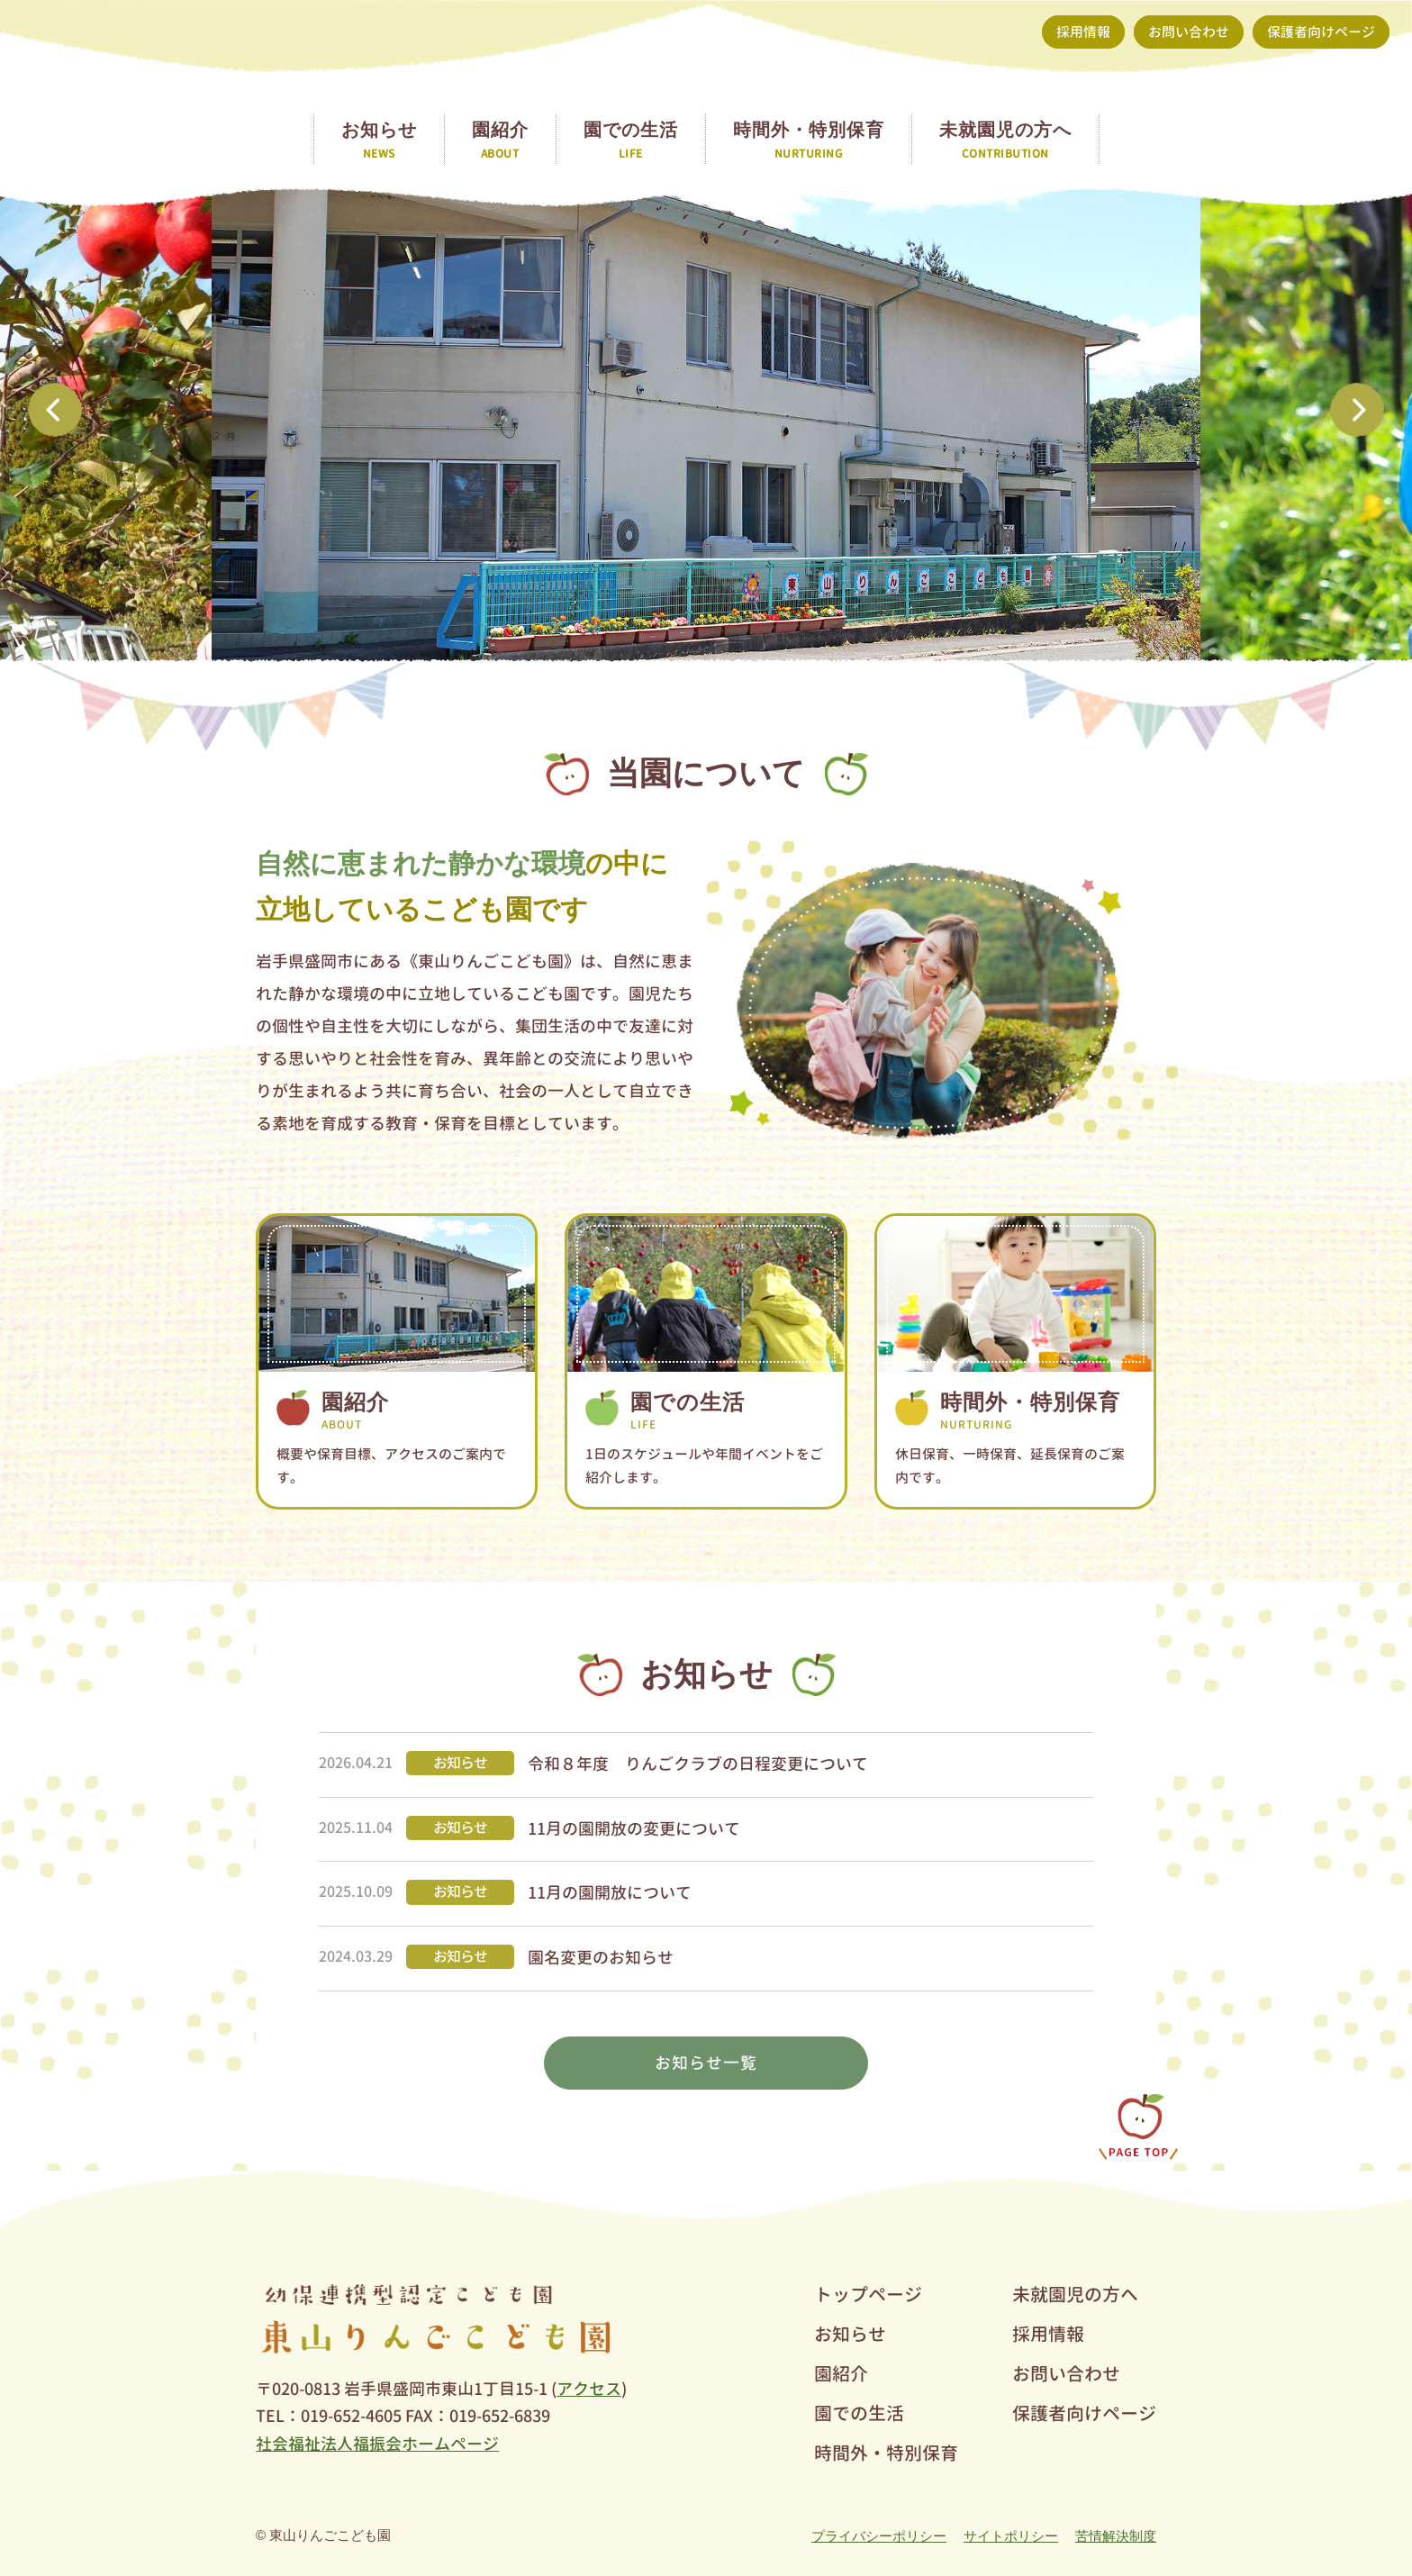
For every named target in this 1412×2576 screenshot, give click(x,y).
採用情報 (1083, 32)
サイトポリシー (1011, 2536)
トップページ (868, 2294)
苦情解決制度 (1115, 2536)
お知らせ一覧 (705, 2063)
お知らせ (850, 2333)
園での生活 (859, 2413)
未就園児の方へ (1075, 2294)
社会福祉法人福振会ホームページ (377, 2444)
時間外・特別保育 (886, 2452)
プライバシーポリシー (878, 2536)
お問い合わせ (1188, 32)
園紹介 (841, 2373)
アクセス (589, 2389)
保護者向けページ (1321, 32)
